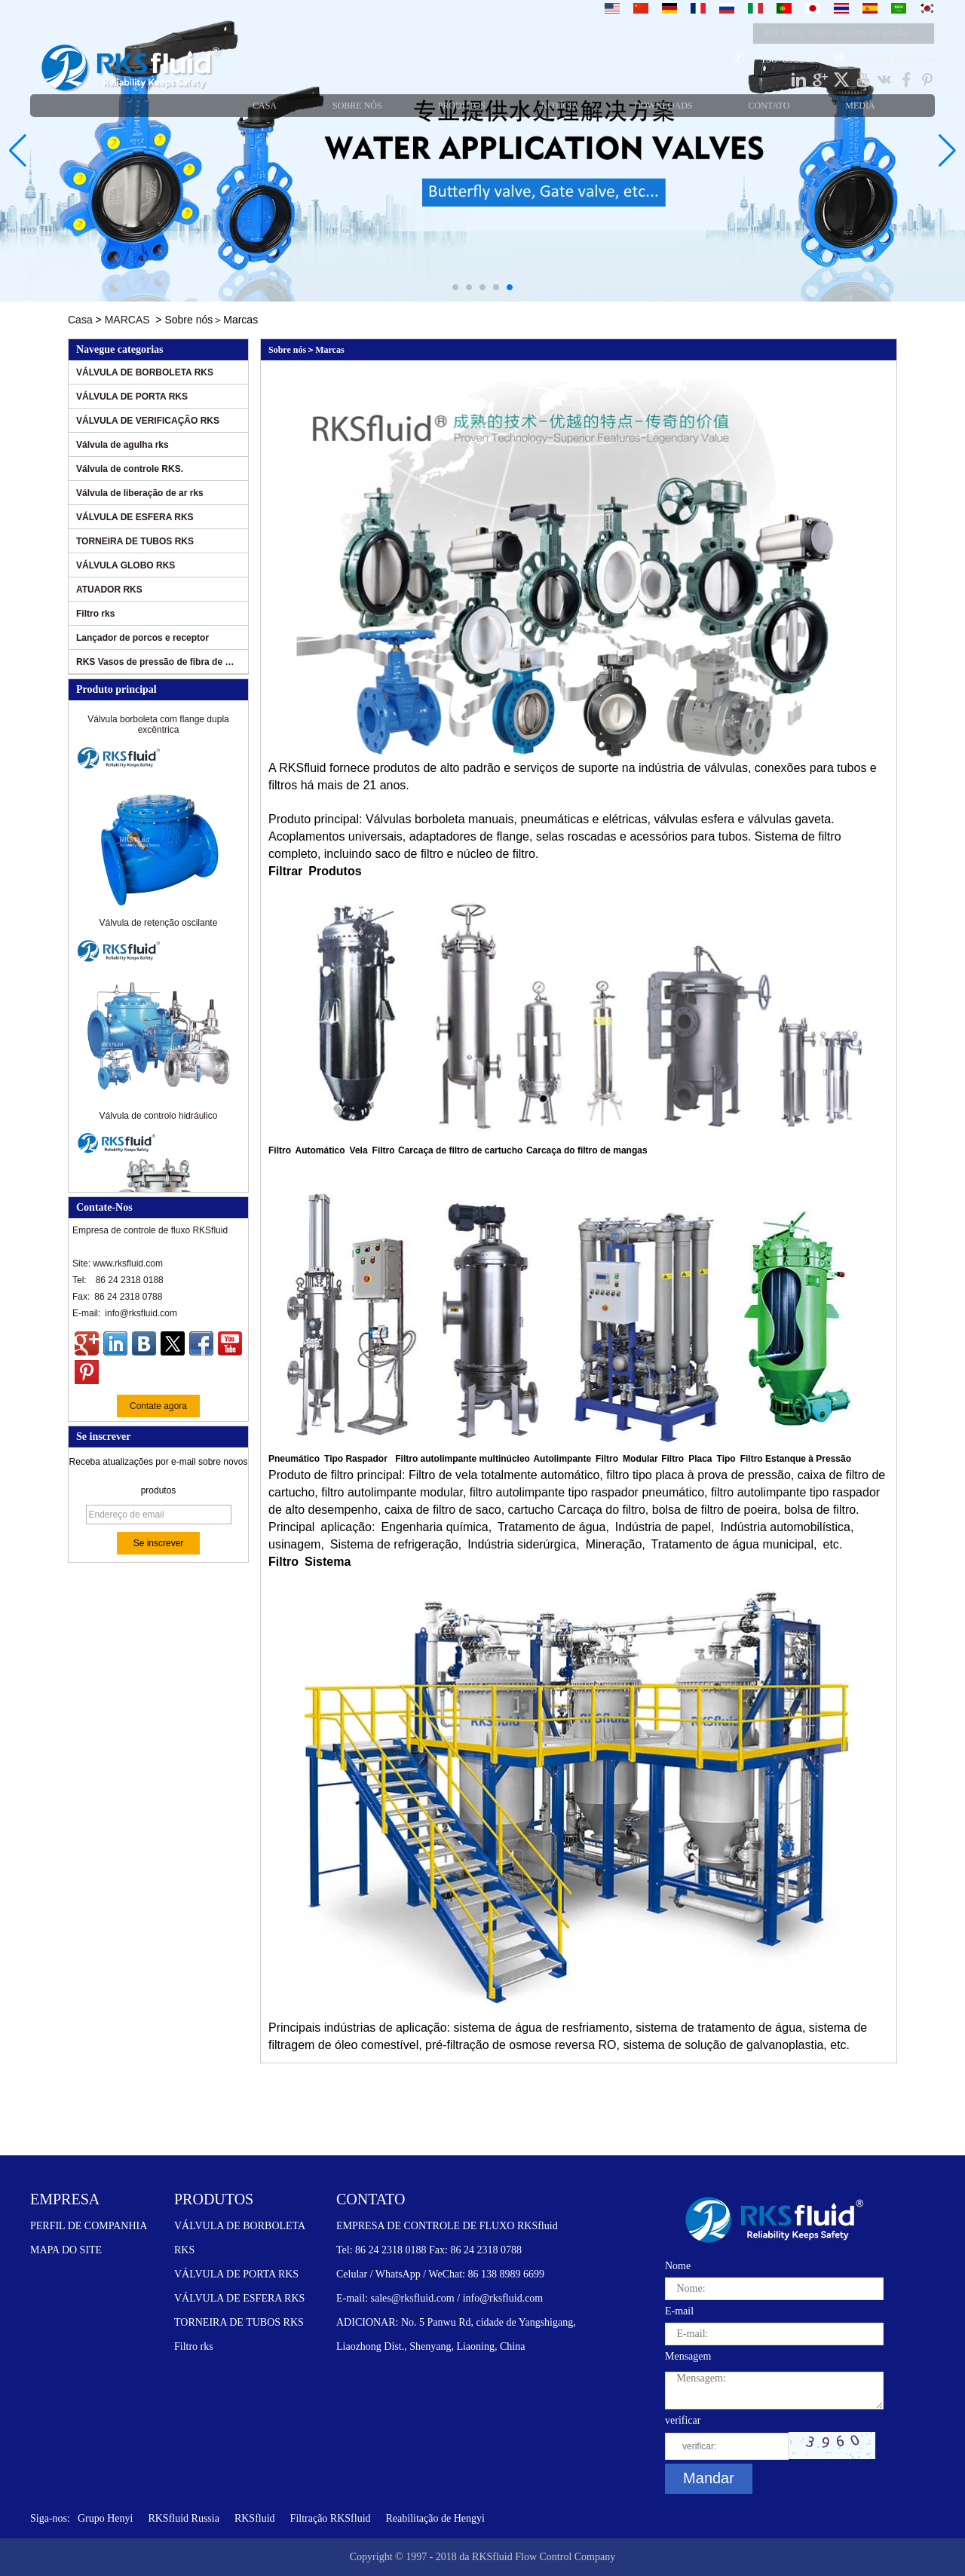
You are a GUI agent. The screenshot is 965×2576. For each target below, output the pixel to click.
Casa (80, 320)
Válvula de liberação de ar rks (140, 493)
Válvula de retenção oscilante (159, 927)
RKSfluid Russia (183, 2518)
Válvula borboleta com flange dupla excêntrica (157, 729)
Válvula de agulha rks (122, 445)
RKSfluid (254, 2518)
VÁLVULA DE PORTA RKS (132, 396)
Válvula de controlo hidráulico (159, 1120)
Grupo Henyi (105, 2518)
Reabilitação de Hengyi (435, 2518)
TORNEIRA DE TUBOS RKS (135, 541)
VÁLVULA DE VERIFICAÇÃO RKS (147, 420)
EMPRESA (65, 2199)
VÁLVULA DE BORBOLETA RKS (144, 372)
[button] (455, 287)
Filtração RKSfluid (330, 2518)
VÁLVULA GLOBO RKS (125, 565)
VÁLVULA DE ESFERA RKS (135, 517)
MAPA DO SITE (66, 2250)
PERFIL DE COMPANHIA (88, 2225)
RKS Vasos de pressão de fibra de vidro (156, 662)
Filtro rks (95, 613)
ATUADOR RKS (109, 589)
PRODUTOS (213, 2199)
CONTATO (370, 2199)
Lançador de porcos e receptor (142, 638)
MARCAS (127, 320)
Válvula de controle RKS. (129, 469)
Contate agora (158, 1406)
